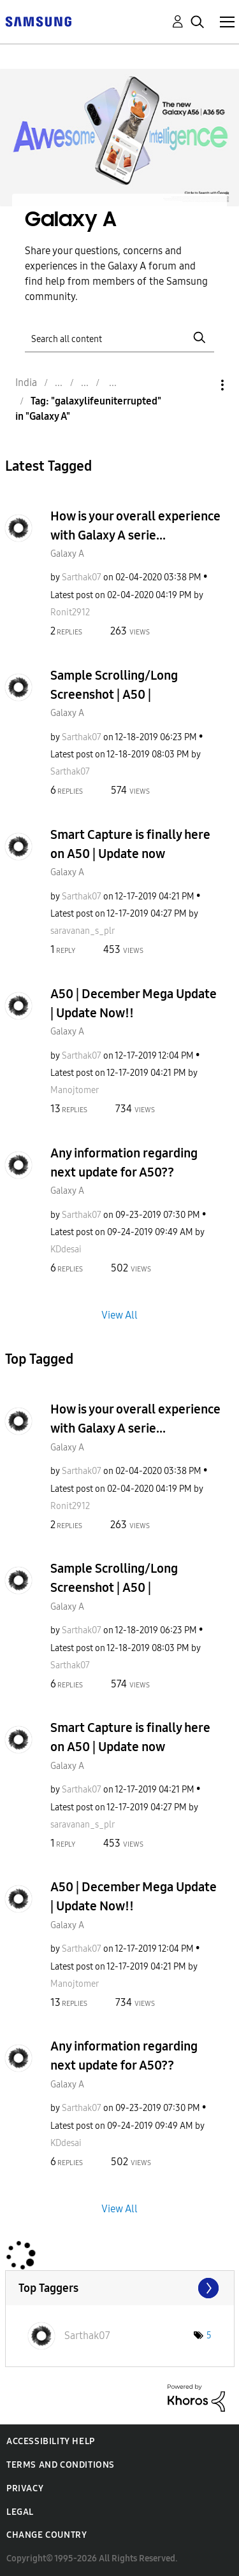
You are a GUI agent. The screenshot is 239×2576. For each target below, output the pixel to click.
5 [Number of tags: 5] (209, 2335)
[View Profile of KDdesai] (66, 1249)
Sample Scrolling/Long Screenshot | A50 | (114, 685)
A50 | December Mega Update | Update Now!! (133, 1003)
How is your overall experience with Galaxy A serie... (135, 525)
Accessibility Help (50, 2441)
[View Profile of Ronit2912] (70, 612)
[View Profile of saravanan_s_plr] (82, 931)
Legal (20, 2512)
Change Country (46, 2534)
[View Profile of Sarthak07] (81, 577)
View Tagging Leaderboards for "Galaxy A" (120, 2288)
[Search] (120, 337)
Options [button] (201, 385)
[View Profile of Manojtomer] (74, 1090)
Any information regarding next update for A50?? (124, 1162)
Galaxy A (67, 553)
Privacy (24, 2488)
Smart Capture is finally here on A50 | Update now (130, 844)
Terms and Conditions (60, 2464)
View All (119, 1315)
